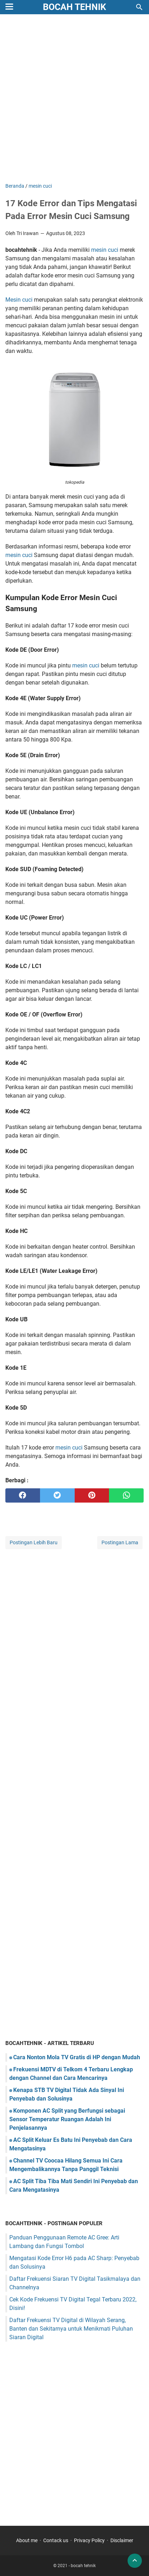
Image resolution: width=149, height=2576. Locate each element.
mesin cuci (104, 249)
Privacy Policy (89, 2540)
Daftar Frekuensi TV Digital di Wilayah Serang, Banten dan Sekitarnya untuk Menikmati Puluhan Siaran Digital (71, 2329)
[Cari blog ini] (139, 7)
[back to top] (135, 2561)
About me (27, 2540)
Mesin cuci (19, 299)
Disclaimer (121, 2540)
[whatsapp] (126, 1495)
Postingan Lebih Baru (34, 1542)
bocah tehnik (74, 7)
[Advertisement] (74, 99)
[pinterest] (92, 1495)
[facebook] (22, 1495)
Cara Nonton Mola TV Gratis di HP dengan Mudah (76, 2057)
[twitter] (57, 1495)
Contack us (55, 2540)
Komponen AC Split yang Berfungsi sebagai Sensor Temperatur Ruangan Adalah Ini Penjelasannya (67, 2119)
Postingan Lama (119, 1542)
